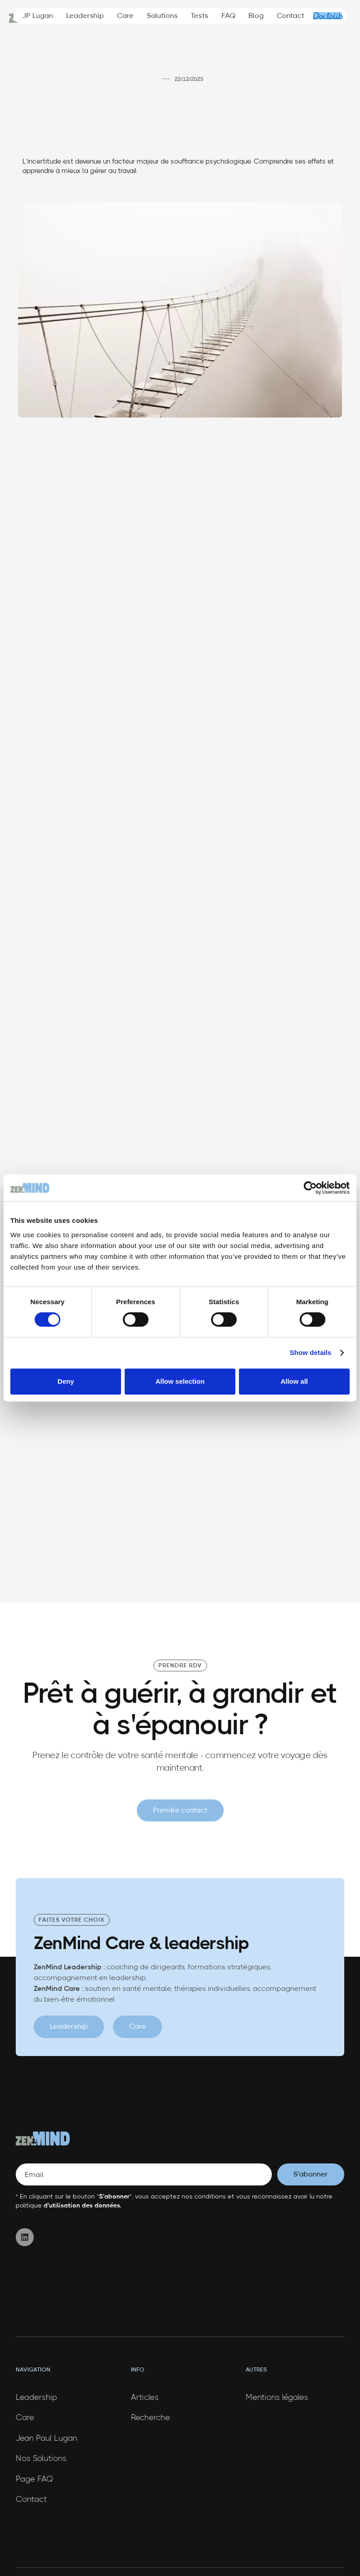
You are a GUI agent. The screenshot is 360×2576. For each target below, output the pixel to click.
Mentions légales (277, 2398)
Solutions (162, 15)
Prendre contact (180, 1810)
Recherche (150, 2418)
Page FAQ (34, 2479)
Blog (256, 15)
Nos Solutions (41, 2459)
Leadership (85, 15)
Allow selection (179, 1381)
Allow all (294, 1381)
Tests (199, 15)
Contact (290, 15)
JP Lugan (37, 15)
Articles (145, 2398)
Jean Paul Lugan (46, 2438)
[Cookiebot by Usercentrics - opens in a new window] (310, 1188)
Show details (311, 1352)
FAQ (228, 15)
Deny (66, 1381)
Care (125, 15)
